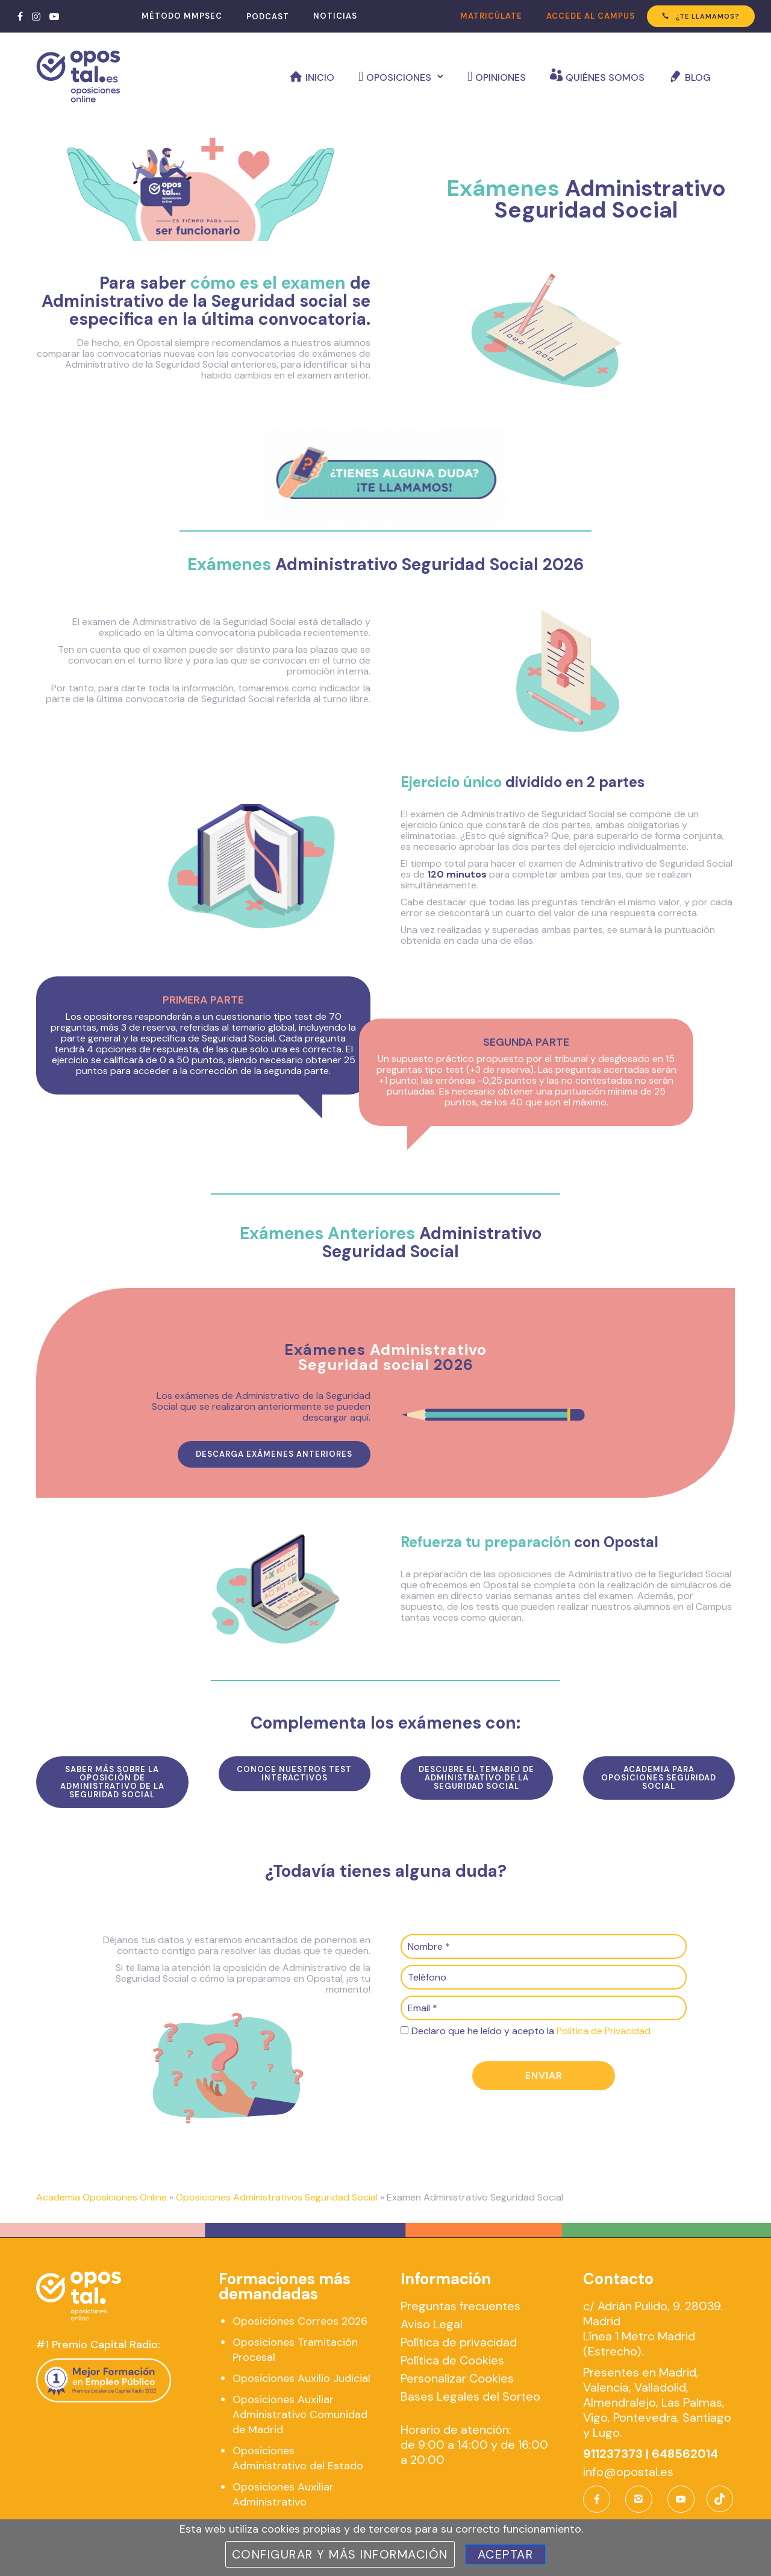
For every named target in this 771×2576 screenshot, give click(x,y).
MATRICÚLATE (491, 16)
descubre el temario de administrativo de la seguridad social (476, 1777)
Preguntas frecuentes (460, 2306)
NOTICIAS (335, 16)
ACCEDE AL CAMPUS (590, 16)
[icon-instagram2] (641, 2499)
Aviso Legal (432, 2324)
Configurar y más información (340, 2554)
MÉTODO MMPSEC (182, 16)
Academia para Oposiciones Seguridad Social (658, 1777)
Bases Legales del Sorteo (470, 2396)
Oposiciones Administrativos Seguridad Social (277, 2197)
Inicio (319, 77)
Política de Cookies (452, 2360)
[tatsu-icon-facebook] (20, 16)
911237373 (613, 2453)
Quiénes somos (605, 77)
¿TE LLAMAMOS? (701, 16)
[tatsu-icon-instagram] (36, 16)
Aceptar (506, 2554)
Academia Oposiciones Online (101, 2197)
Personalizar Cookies (457, 2378)
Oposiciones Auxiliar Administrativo (283, 2494)
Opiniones (500, 77)
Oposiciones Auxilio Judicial (301, 2378)
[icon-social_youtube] (681, 2499)
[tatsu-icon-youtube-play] (54, 16)
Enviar (544, 2075)
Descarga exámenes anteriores (274, 1454)
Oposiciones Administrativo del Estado (298, 2458)
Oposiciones (398, 77)
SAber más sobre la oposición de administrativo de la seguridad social (112, 1782)
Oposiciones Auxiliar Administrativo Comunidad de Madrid (300, 2414)
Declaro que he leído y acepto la (531, 2031)
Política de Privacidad (604, 2031)
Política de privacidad (459, 2342)
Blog (698, 77)
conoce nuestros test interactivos (294, 1773)
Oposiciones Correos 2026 (300, 2321)
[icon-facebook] (599, 2499)
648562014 (685, 2453)
